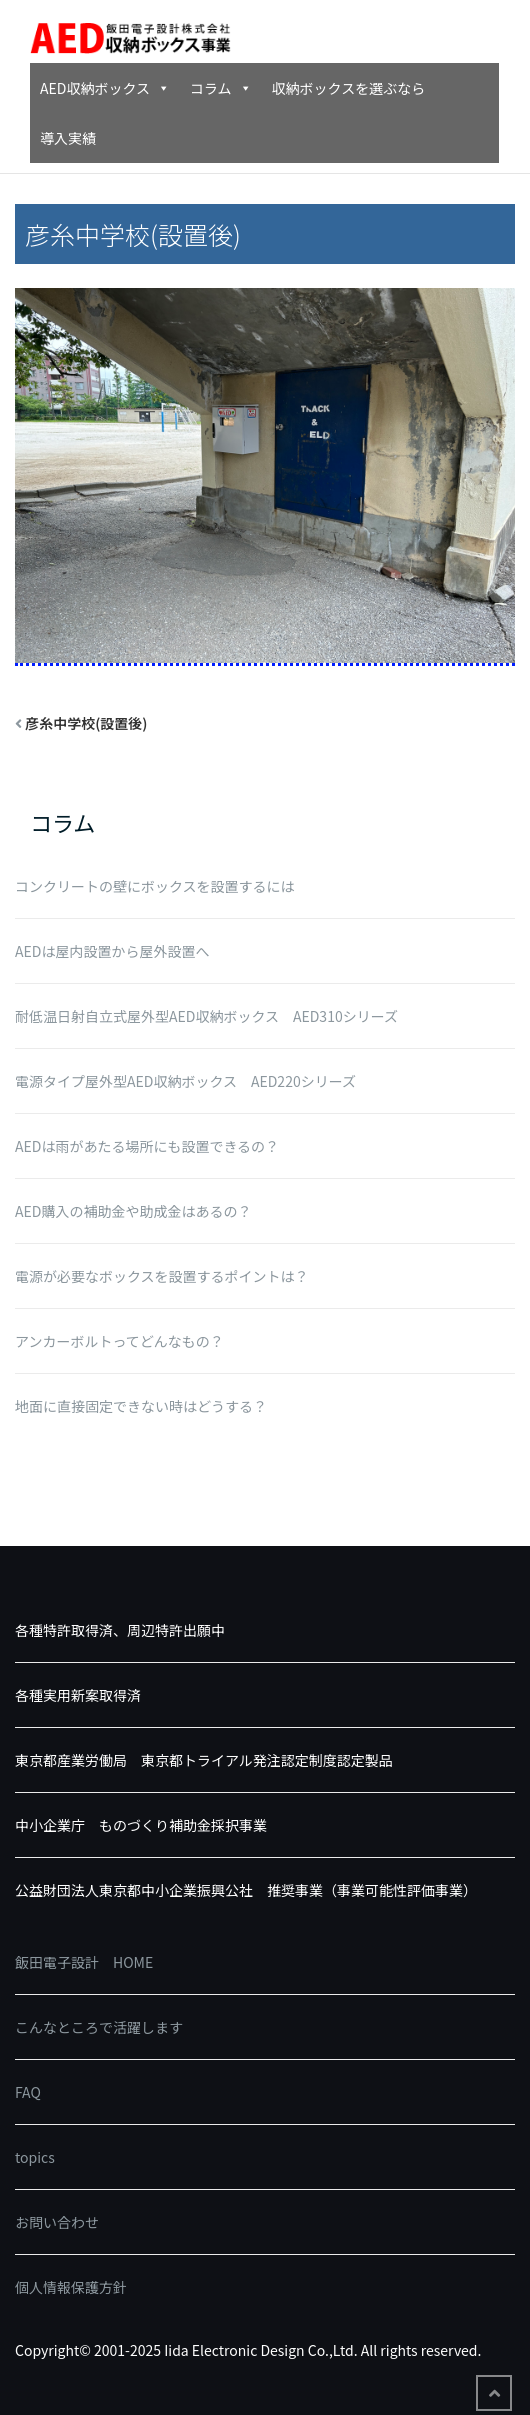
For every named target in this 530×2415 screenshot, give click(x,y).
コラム (221, 88)
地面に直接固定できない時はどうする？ (141, 1406)
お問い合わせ (57, 2222)
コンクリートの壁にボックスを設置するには (155, 886)
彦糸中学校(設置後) (86, 723)
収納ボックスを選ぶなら (349, 88)
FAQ (28, 2092)
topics (35, 2157)
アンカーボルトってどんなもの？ (119, 1341)
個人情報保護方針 (71, 2287)
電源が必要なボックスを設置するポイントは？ (162, 1276)
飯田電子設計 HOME (84, 1962)
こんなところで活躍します (99, 2027)
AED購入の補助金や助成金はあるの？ (133, 1211)
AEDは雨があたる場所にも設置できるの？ (147, 1146)
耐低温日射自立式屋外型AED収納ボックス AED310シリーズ (206, 1016)
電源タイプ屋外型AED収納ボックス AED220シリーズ (185, 1081)
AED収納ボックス (105, 88)
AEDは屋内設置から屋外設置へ (112, 951)
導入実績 (68, 138)
